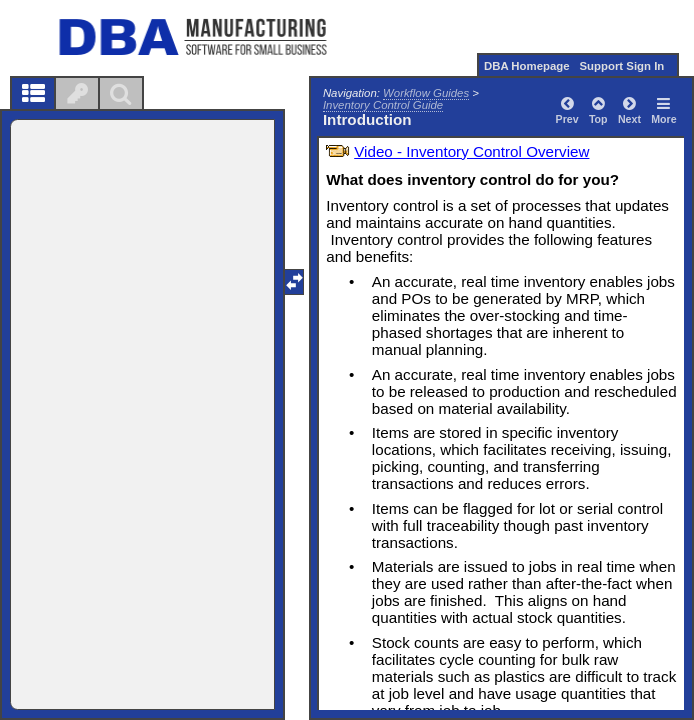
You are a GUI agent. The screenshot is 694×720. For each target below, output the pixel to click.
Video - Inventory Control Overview (471, 151)
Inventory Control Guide (383, 105)
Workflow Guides (426, 93)
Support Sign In (621, 66)
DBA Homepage (527, 66)
